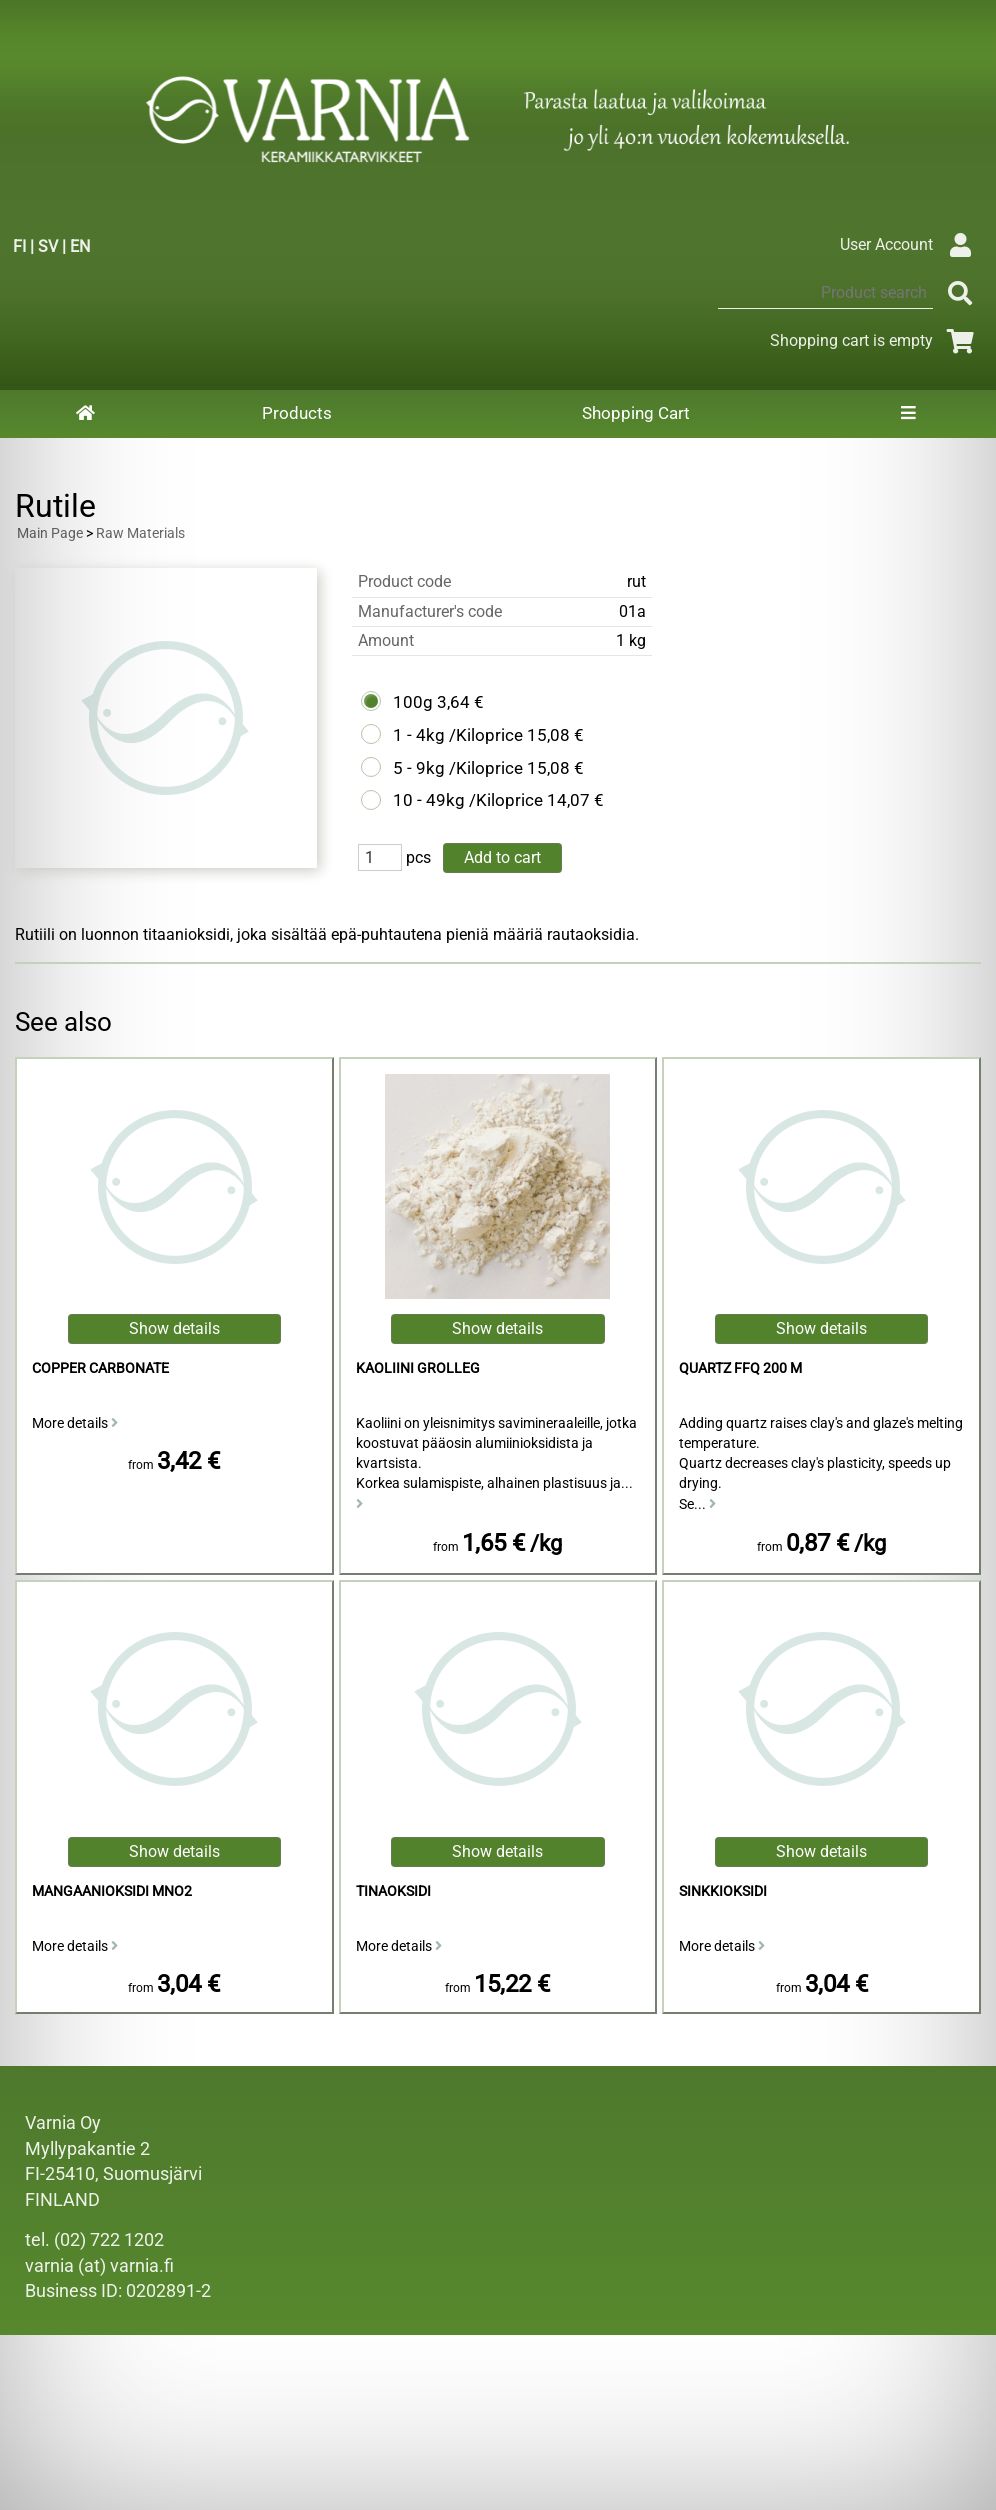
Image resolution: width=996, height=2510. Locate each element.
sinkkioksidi (723, 1891)
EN (80, 246)
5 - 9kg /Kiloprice (458, 768)
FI (19, 246)
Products (297, 413)
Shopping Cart (636, 413)
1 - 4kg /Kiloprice (458, 735)
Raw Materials (140, 533)
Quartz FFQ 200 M (740, 1368)
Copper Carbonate (100, 1368)
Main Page (50, 533)
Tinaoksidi (393, 1891)
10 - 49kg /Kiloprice (468, 800)
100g (413, 702)
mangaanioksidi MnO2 (112, 1891)
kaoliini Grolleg (418, 1368)
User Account (910, 244)
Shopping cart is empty (875, 340)
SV (48, 246)
